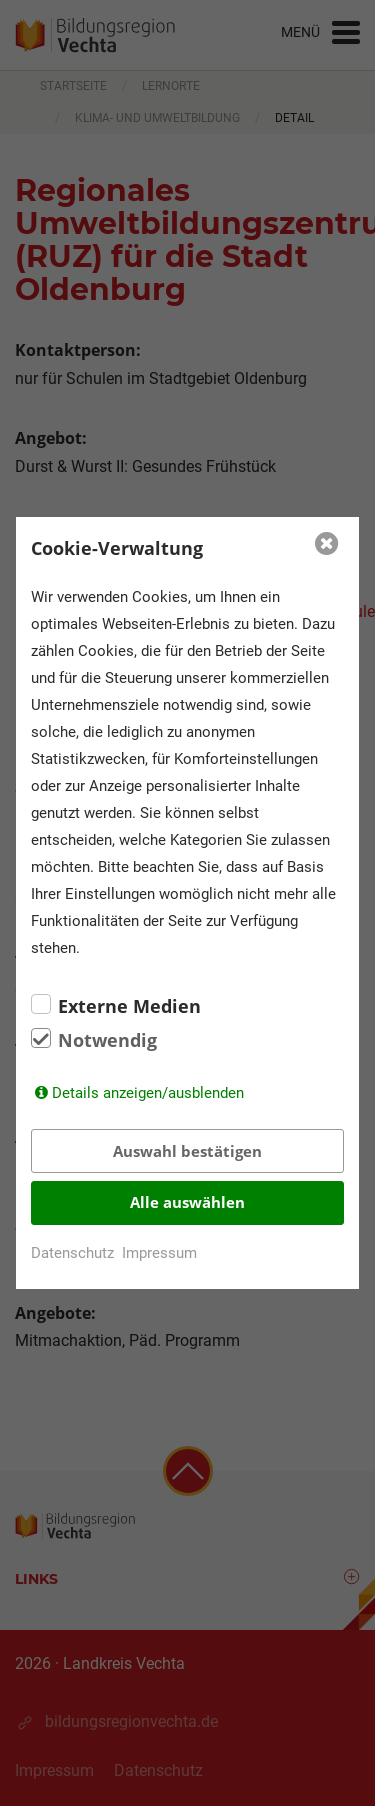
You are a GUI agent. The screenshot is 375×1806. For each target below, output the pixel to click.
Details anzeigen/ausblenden (148, 1093)
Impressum (159, 1253)
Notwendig (107, 1040)
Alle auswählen (187, 1202)
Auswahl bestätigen (187, 1151)
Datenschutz (72, 1253)
